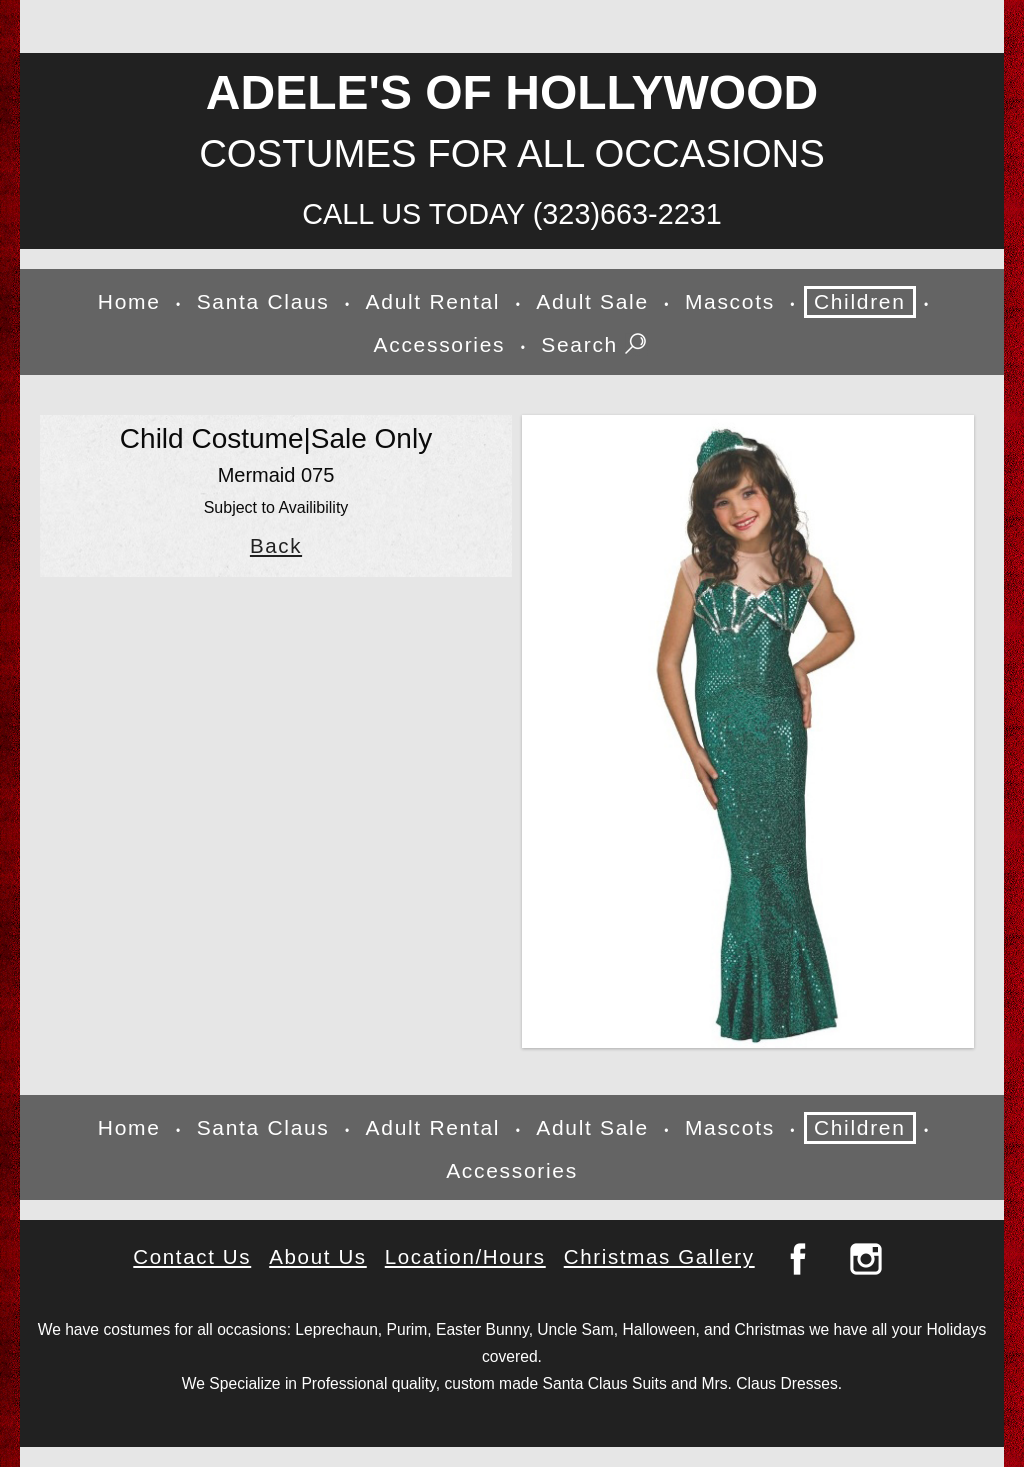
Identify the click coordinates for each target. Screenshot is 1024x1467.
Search (595, 346)
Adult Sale (592, 301)
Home (129, 301)
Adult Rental (433, 301)
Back (276, 546)
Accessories (440, 344)
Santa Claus (263, 301)
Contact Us (192, 1256)
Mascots (730, 301)
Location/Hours (465, 1256)
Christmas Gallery (659, 1256)
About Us (318, 1256)
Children (860, 301)
